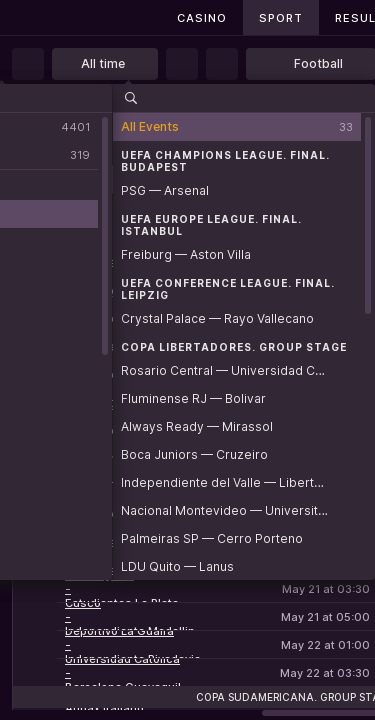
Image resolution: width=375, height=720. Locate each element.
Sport (281, 18)
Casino (202, 18)
